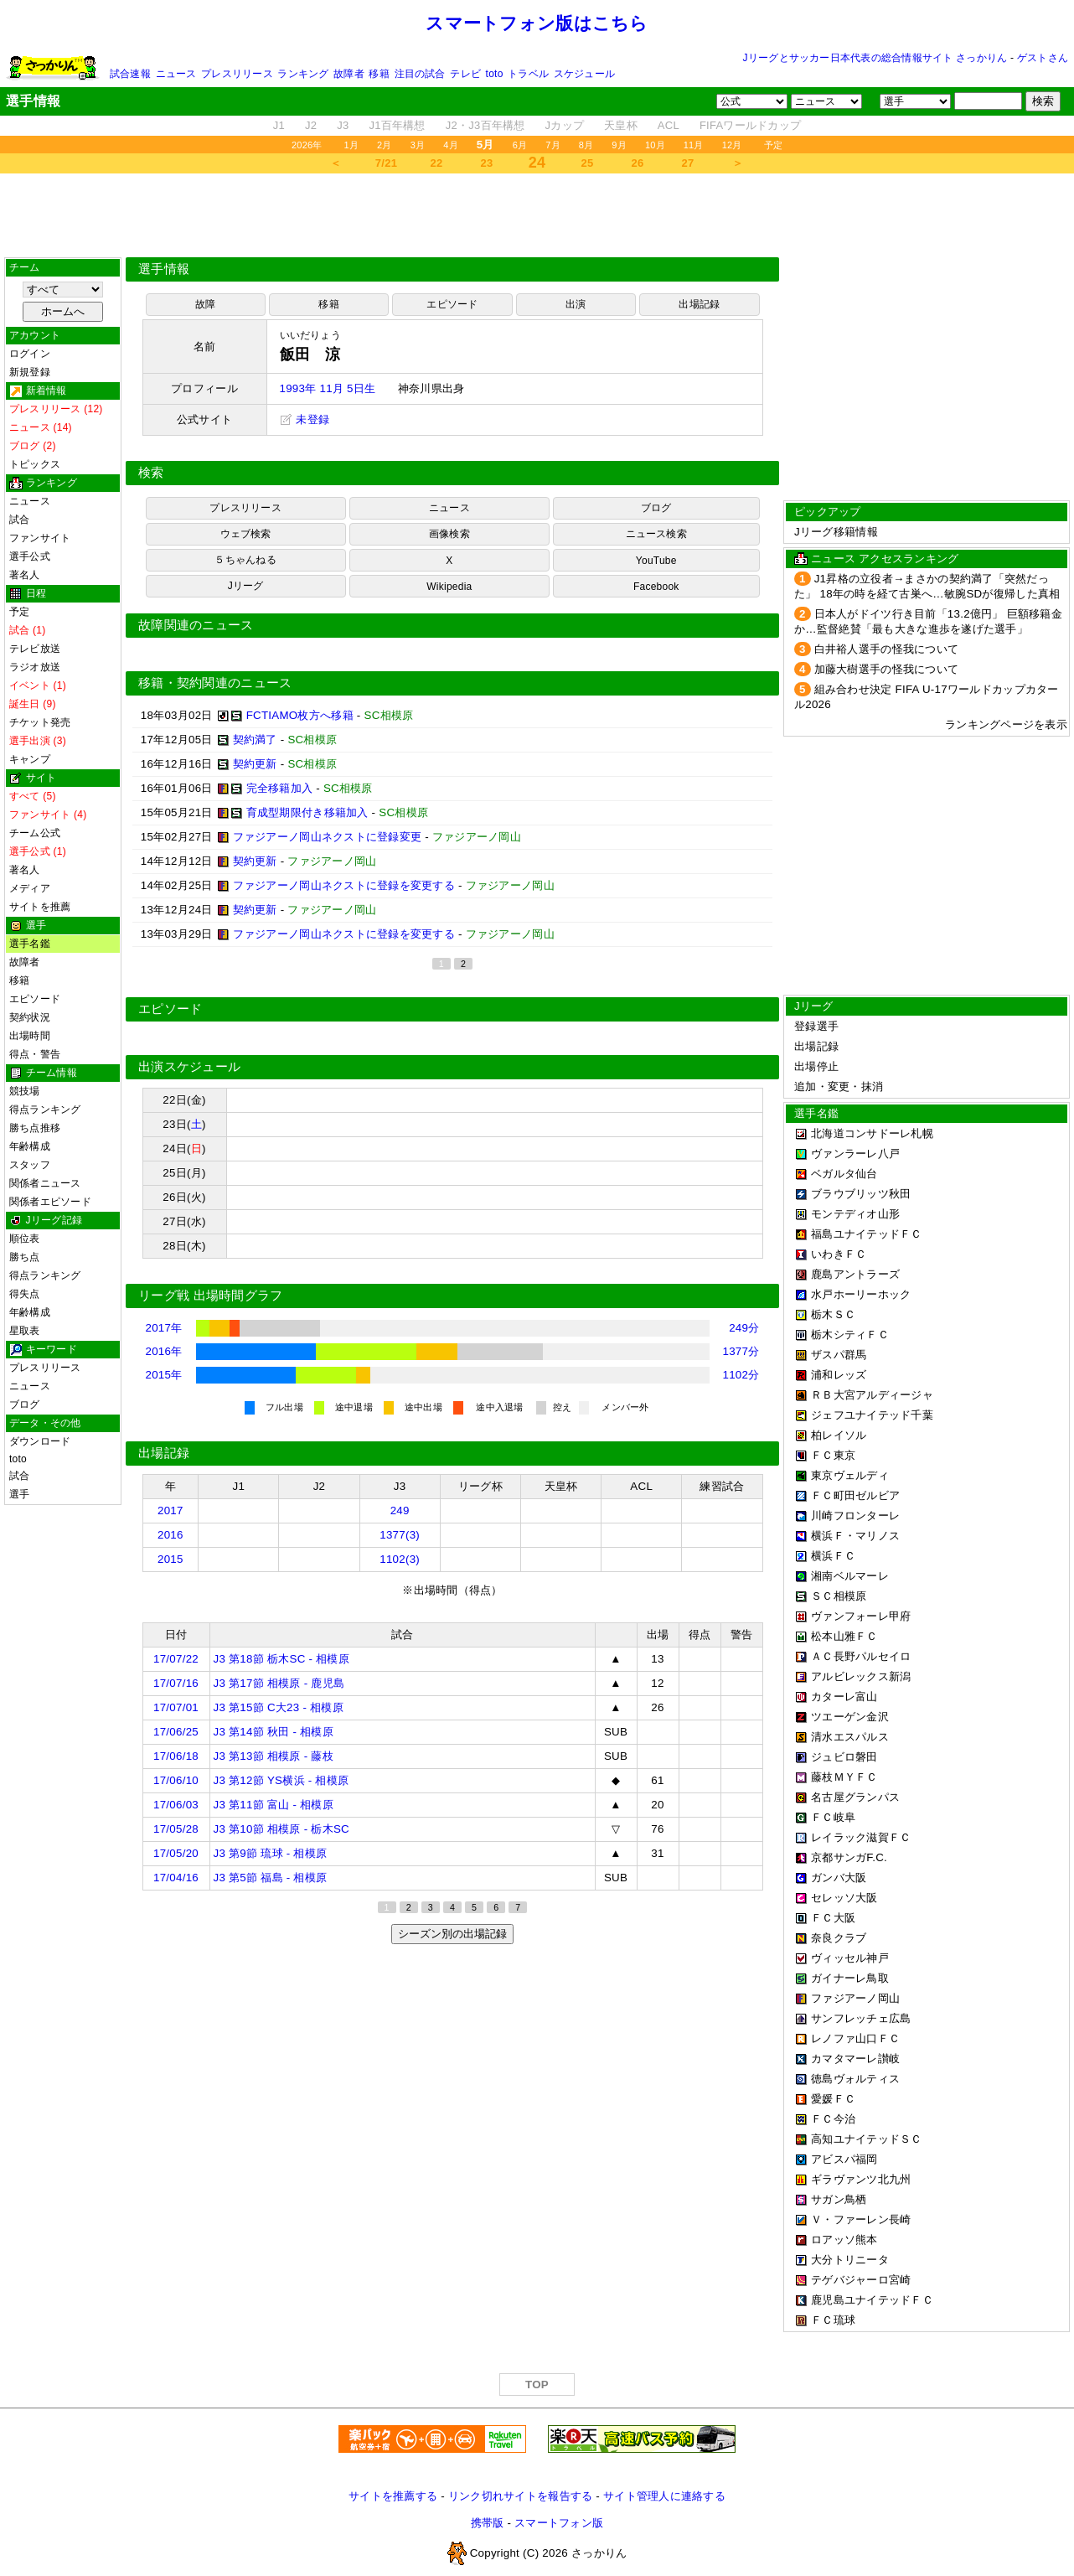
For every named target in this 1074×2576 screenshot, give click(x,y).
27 (688, 163)
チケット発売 (39, 722)
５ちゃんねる (245, 560)
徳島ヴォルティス (855, 2078)
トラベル (528, 74)
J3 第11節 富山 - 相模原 (273, 1804)
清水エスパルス (850, 1736)
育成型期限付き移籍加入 (307, 812)
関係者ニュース (45, 1183)
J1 (279, 125)
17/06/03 (176, 1804)
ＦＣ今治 (833, 2119)
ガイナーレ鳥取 (850, 1978)
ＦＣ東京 (833, 1455)
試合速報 (130, 74)
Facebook (656, 586)
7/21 (386, 163)
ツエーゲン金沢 (850, 1716)
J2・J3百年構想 (485, 125)
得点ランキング (45, 1109)
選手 (19, 1494)
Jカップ (565, 125)
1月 (351, 145)
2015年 (164, 1374)
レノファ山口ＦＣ (855, 2038)
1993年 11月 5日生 (328, 388)
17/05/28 (176, 1829)
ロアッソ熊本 (844, 2239)
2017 (170, 1510)
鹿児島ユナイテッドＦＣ (872, 2300)
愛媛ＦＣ (833, 2098)
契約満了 (255, 739)
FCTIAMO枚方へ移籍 (300, 715)
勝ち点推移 (34, 1128)
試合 (19, 519)
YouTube (656, 560)
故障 (205, 304)
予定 (773, 145)
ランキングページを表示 (1006, 724)
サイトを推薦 (39, 907)
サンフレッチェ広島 (861, 2018)
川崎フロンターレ (855, 1515)
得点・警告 (34, 1054)
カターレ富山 (844, 1696)
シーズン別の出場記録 (452, 1933)
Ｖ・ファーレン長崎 (861, 2219)
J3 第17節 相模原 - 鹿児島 (279, 1683)
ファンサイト (39, 538)
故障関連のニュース (196, 625)
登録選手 (816, 1026)
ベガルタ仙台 (844, 1173)
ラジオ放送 (34, 667)
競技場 (24, 1091)
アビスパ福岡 (844, 2159)
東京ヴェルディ (850, 1475)
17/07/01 (176, 1707)
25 (587, 163)
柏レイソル (838, 1435)
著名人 (24, 575)
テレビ (465, 74)
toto (494, 74)
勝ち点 (24, 1257)
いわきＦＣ (838, 1254)
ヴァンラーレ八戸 (855, 1153)
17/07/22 (176, 1659)
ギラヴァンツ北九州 (861, 2179)
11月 (694, 145)
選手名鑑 (29, 943)
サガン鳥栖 (838, 2199)
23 (487, 163)
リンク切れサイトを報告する (520, 2496)
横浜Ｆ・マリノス (855, 1535)
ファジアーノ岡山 (855, 1998)
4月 (450, 145)
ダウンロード (39, 1441)
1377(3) (400, 1535)
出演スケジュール (189, 1066)
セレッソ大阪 (844, 1897)
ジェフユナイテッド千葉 (872, 1415)
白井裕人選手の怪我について (886, 649)
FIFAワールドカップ (750, 125)
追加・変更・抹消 (838, 1086)
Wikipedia (449, 586)
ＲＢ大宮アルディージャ (872, 1395)
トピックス (34, 464)
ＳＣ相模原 (838, 1596)
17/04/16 (176, 1877)
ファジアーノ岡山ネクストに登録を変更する (344, 885)
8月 (586, 145)
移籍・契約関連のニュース (215, 683)
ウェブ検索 (245, 534)
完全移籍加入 (279, 788)
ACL (668, 125)
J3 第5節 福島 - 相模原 (271, 1877)
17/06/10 (176, 1780)
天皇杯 (621, 125)
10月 (655, 145)
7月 (552, 145)
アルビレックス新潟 (861, 1676)
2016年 (164, 1351)
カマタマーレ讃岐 (855, 2058)
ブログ (24, 1404)
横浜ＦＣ (833, 1555)
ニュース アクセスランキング (884, 558)
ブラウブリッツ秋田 (861, 1193)
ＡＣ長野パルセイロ (861, 1656)
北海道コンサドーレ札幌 (872, 1133)
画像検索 (449, 534)
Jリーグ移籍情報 (836, 531)
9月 (619, 145)
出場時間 (29, 1036)
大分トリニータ (850, 2259)
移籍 (379, 74)
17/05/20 (176, 1853)
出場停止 (816, 1066)
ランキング (302, 74)
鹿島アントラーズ (855, 1274)
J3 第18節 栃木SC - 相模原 (281, 1659)
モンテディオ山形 (855, 1214)
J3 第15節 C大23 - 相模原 (278, 1707)
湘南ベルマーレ (850, 1576)
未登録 (305, 419)
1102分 (741, 1374)
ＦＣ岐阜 (833, 1817)
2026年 (307, 145)
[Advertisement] (537, 215)
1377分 (741, 1351)
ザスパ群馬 (838, 1354)
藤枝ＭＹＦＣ (844, 1777)
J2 (311, 125)
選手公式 (29, 556)
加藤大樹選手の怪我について (886, 669)
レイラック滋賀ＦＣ (861, 1837)
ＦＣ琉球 (833, 2320)
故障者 (348, 74)
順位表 (24, 1238)
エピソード (34, 999)
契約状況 (29, 1017)
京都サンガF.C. (849, 1857)
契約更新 (255, 764)
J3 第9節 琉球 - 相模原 (271, 1853)
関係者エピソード (50, 1202)
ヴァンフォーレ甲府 (861, 1616)
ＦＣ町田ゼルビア (855, 1495)
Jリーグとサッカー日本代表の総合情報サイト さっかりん (875, 58)
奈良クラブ (838, 1938)
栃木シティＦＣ (850, 1334)
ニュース (176, 74)
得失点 (24, 1294)
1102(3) (400, 1559)
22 (437, 163)
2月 (384, 145)
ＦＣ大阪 (833, 1917)
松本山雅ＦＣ (844, 1636)
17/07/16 (176, 1683)
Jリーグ (246, 586)
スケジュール (584, 74)
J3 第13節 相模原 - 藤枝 (273, 1756)
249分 (744, 1328)
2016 (170, 1535)
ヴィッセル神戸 (850, 1958)
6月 (520, 145)
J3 (343, 125)
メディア (29, 888)
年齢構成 (29, 1146)
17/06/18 (176, 1756)
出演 (575, 304)
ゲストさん (1042, 58)
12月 (732, 145)
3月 (418, 145)
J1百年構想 (397, 125)
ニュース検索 (656, 534)
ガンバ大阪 (838, 1877)
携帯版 (487, 2523)
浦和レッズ (838, 1374)
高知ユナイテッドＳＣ (866, 2139)
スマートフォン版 (558, 2523)
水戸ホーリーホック (861, 1294)
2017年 (164, 1328)
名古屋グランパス (855, 1797)
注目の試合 (420, 74)
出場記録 (699, 304)
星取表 (24, 1331)
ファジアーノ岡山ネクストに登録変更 (327, 836)
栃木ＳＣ (833, 1314)
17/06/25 (176, 1731)
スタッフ (29, 1165)
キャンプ (29, 759)
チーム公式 (34, 833)
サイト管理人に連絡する (664, 2496)
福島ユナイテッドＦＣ (866, 1234)
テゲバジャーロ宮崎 (861, 2279)
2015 (170, 1559)
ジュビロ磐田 (844, 1757)
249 (400, 1510)
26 (638, 163)
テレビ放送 (34, 648)
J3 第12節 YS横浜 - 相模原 (281, 1780)
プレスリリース (237, 74)
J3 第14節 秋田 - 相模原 (273, 1731)
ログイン (29, 354)
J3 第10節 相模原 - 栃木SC (281, 1829)
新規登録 (29, 372)
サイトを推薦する (393, 2496)
